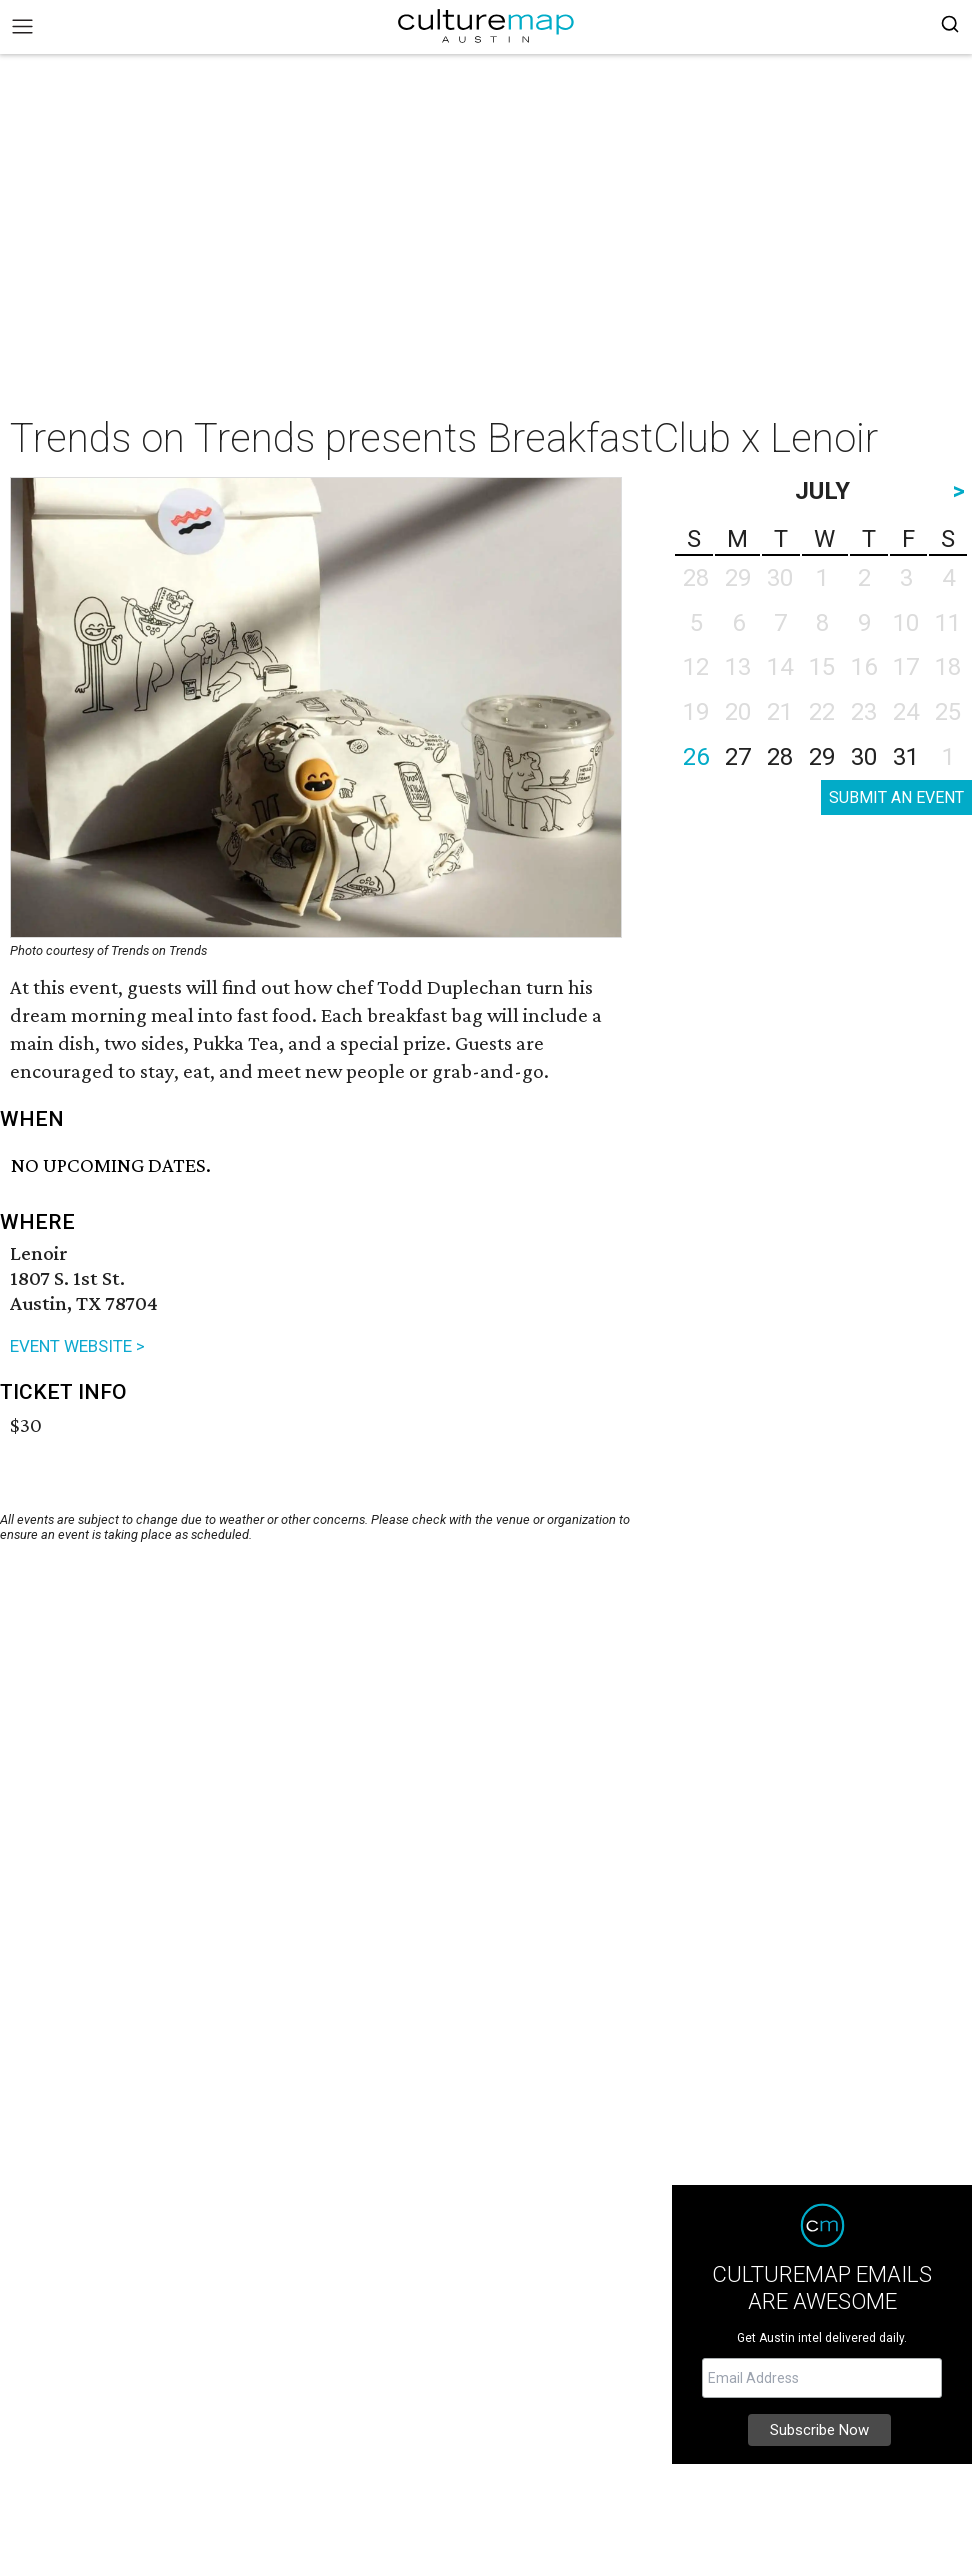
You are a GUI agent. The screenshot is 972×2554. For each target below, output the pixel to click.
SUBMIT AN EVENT (896, 797)
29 (822, 757)
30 (864, 757)
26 (696, 757)
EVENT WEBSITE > (77, 1346)
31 (906, 757)
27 (738, 757)
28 (780, 757)
